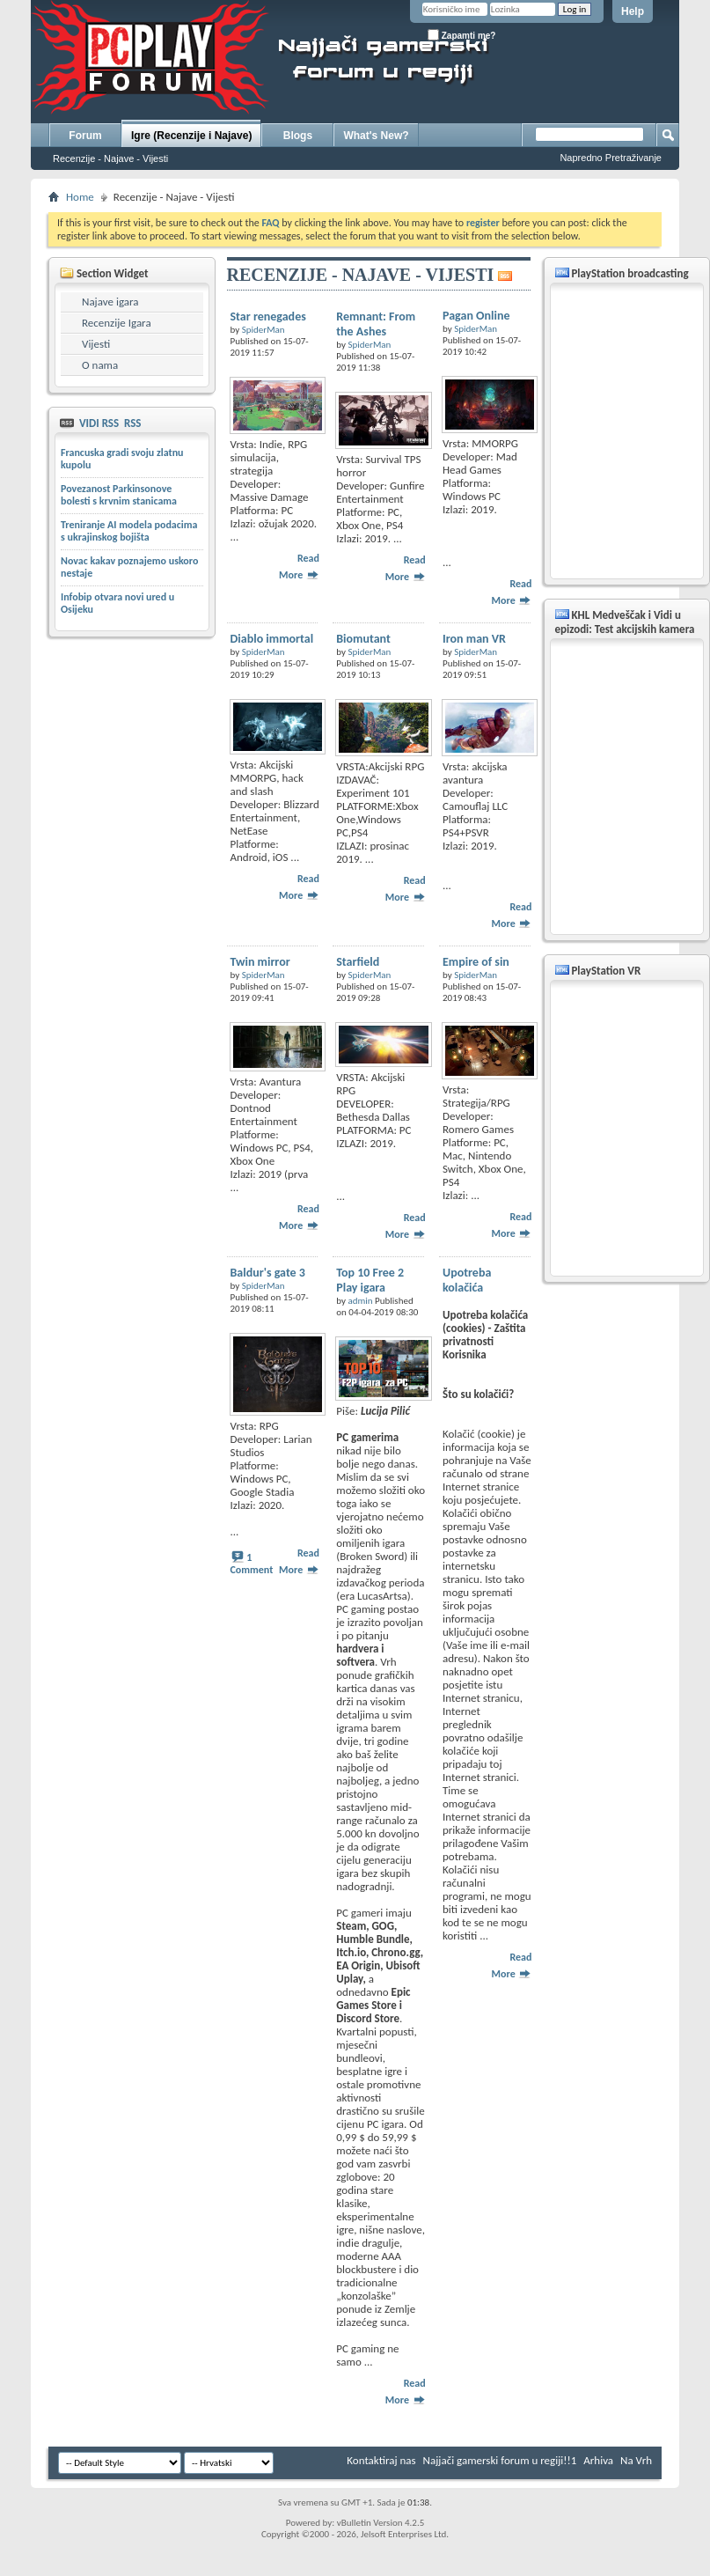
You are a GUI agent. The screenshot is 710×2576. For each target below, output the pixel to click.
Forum (85, 135)
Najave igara (110, 301)
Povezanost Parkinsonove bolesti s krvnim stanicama (119, 494)
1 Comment (252, 1563)
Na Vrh (636, 2460)
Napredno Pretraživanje (611, 157)
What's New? (375, 135)
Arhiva (598, 2460)
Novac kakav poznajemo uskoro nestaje (129, 567)
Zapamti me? (461, 34)
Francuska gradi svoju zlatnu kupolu (122, 458)
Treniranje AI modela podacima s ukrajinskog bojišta (129, 531)
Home (80, 196)
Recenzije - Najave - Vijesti (110, 158)
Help (632, 11)
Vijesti (96, 343)
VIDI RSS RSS (109, 423)
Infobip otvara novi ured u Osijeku (117, 603)
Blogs (297, 135)
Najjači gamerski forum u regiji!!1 (500, 2460)
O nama (100, 365)
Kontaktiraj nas (381, 2460)
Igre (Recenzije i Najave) (191, 135)
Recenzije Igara (116, 322)
